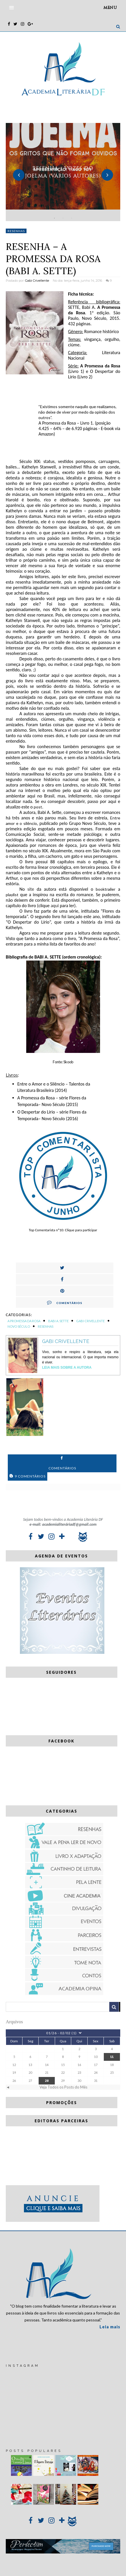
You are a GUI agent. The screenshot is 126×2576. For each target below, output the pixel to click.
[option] (63, 172)
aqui (55, 905)
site (30, 889)
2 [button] (63, 218)
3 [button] (72, 218)
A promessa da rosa (23, 1321)
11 (112, 2056)
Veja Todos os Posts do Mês (63, 2087)
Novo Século (18, 1326)
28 (46, 2080)
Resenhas (16, 231)
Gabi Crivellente (37, 281)
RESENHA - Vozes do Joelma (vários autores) (63, 172)
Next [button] (107, 175)
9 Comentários (28, 1476)
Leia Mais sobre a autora (66, 1367)
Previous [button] (19, 175)
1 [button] (54, 218)
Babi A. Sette (58, 1321)
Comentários (64, 1302)
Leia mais (109, 2326)
